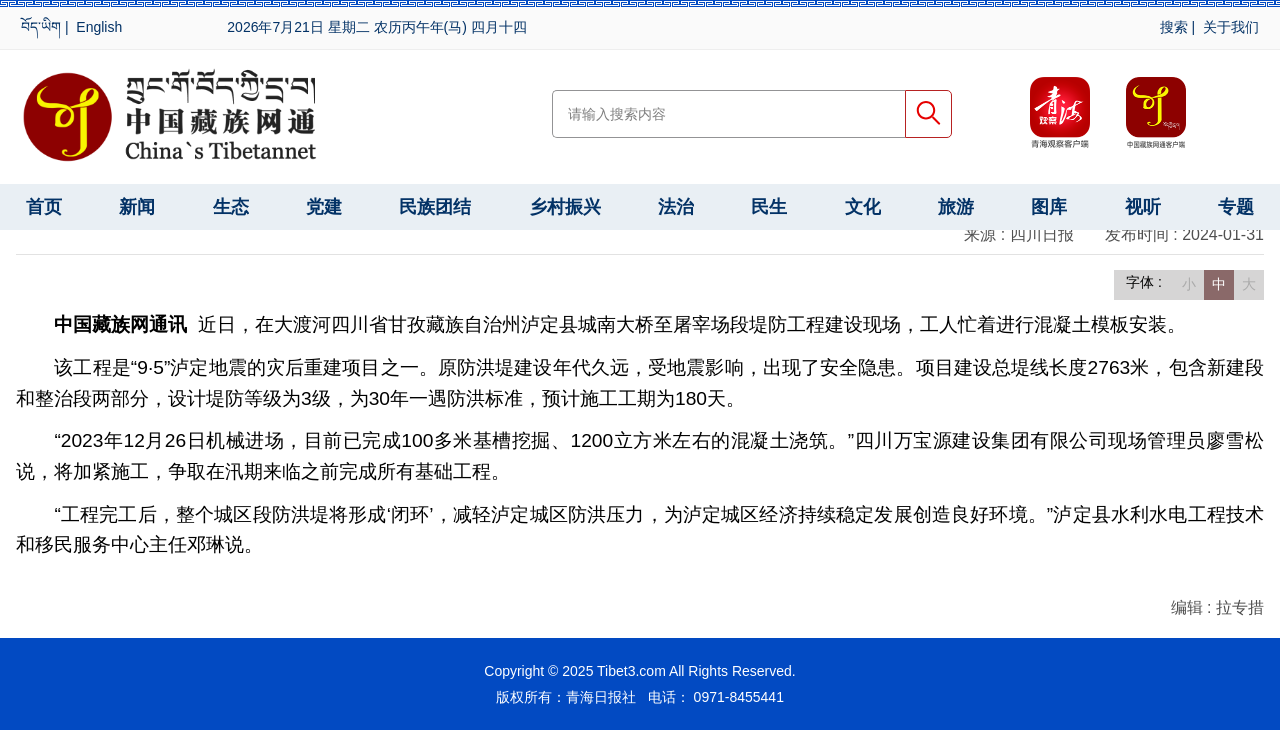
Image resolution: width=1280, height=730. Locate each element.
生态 (231, 207)
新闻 (137, 207)
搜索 (1174, 27)
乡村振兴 (565, 207)
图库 (1049, 207)
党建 (324, 207)
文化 (863, 207)
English (99, 27)
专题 (1236, 207)
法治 (676, 207)
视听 (1143, 207)
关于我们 (1231, 27)
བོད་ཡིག (41, 27)
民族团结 (435, 207)
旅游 (956, 207)
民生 (769, 207)
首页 (44, 207)
